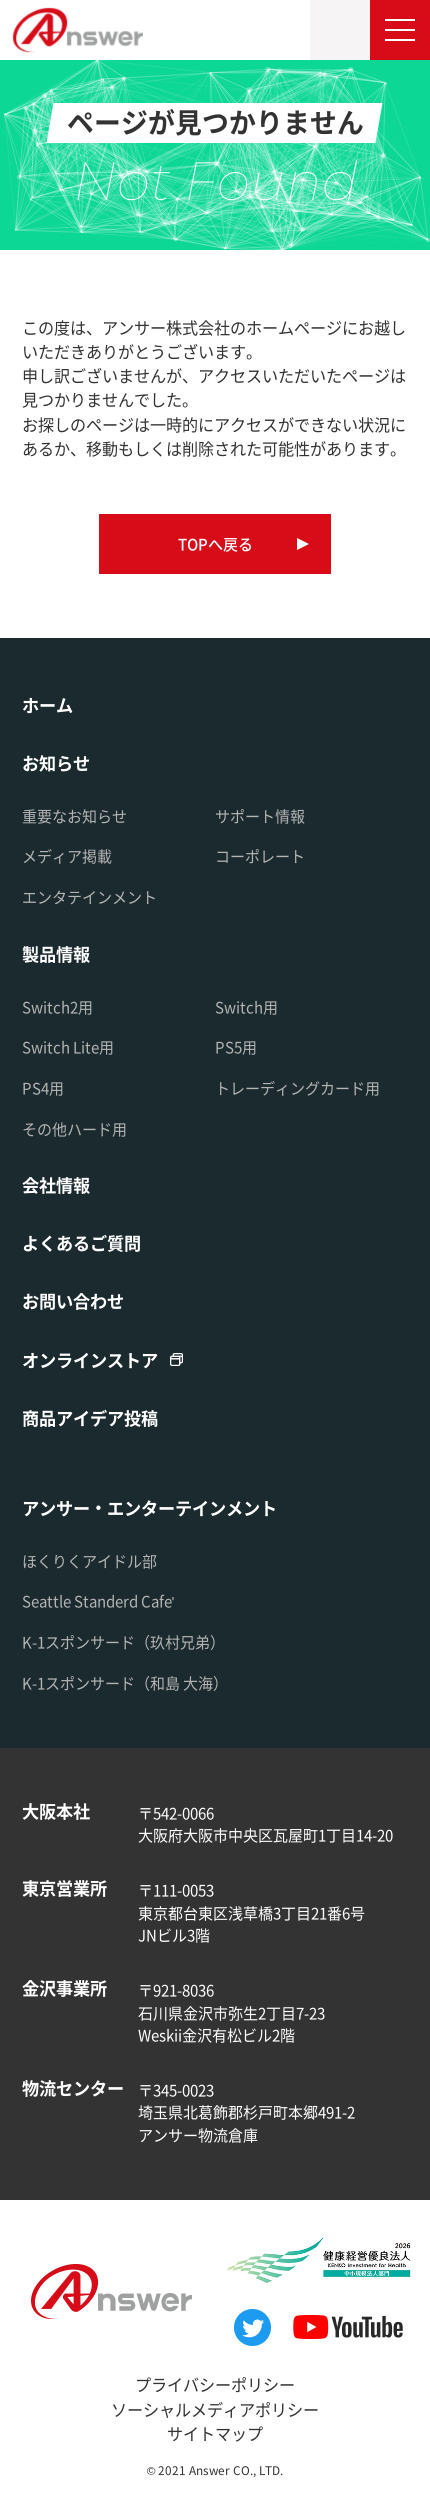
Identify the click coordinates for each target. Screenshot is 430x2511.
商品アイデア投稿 (90, 1417)
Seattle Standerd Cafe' (98, 1600)
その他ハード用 (74, 1128)
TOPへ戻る (215, 543)
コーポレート (260, 855)
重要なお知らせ (74, 815)
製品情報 (56, 953)
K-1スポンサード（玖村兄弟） (123, 1641)
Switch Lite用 (68, 1046)
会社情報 (56, 1184)
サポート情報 (260, 815)
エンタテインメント (89, 896)
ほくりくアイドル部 (89, 1560)
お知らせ (56, 762)
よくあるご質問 (81, 1242)
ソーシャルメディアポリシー (215, 2409)
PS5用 (236, 1046)
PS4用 (43, 1087)
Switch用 (246, 1006)
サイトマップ (215, 2433)
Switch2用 (57, 1006)
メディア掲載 (67, 855)
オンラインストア (90, 1359)
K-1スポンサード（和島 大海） (125, 1682)
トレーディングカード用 (297, 1087)
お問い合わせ (73, 1300)
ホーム (47, 704)
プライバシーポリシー (215, 2384)
